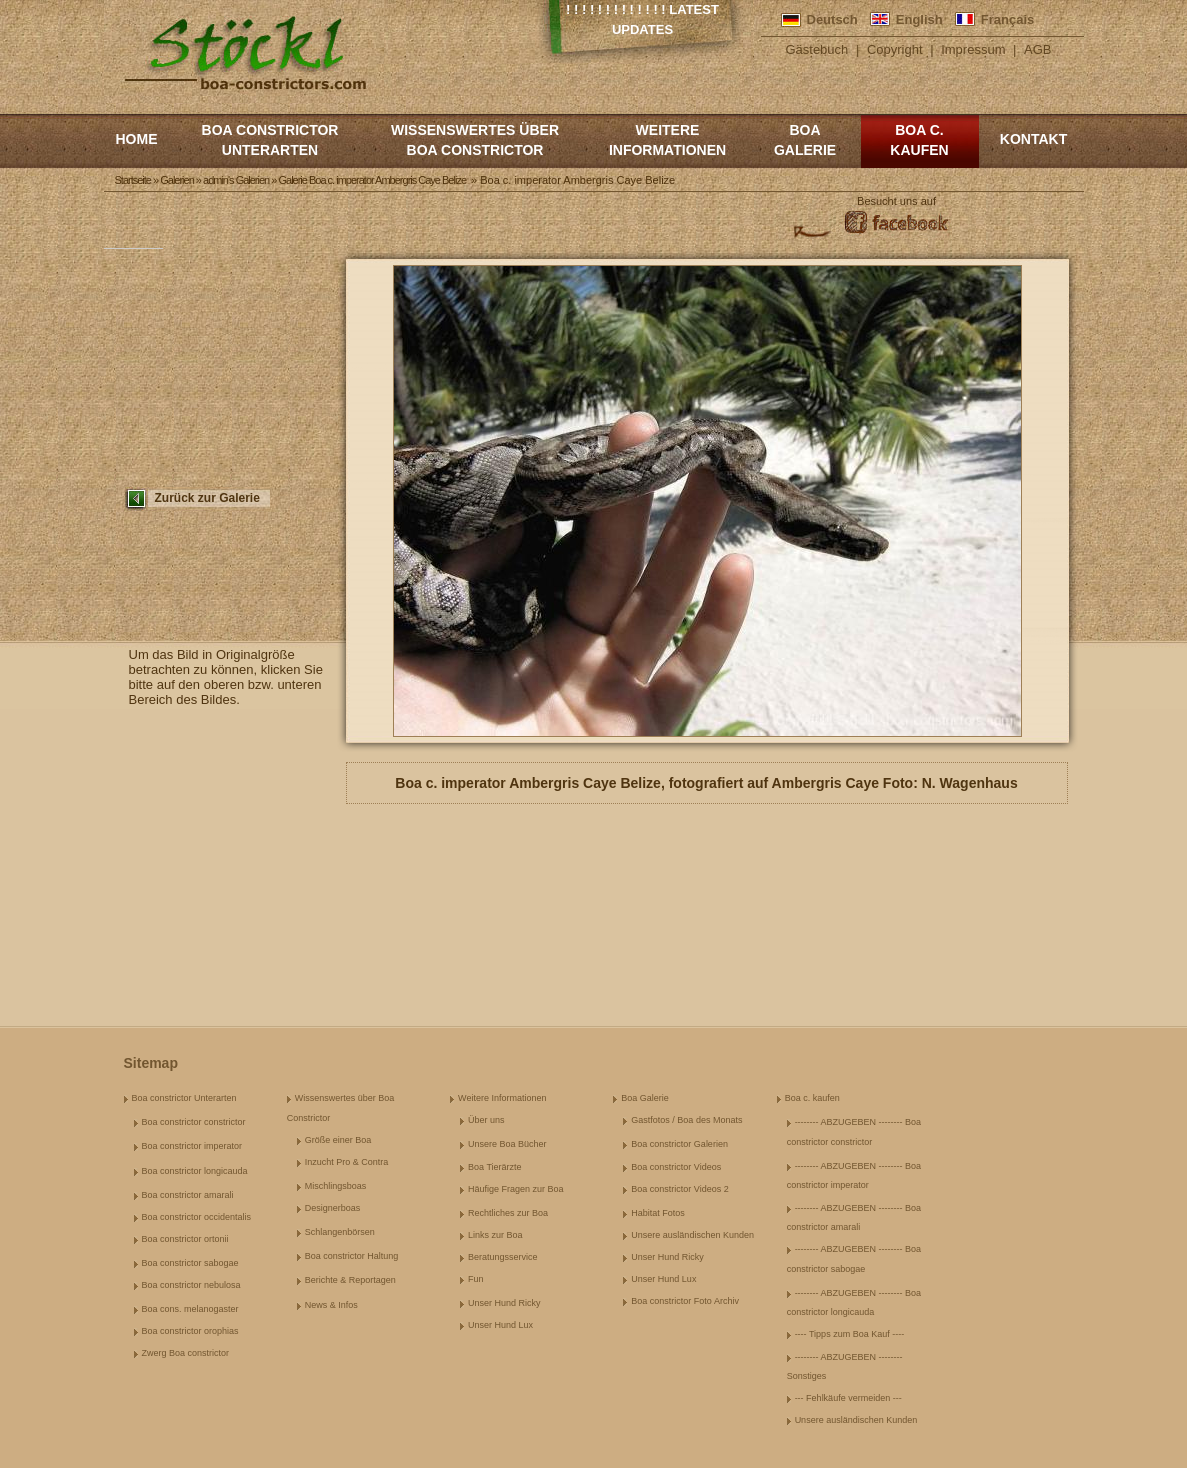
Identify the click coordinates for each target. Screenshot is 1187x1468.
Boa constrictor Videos (676, 1167)
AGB (1037, 49)
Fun (476, 1279)
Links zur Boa (495, 1235)
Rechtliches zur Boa (508, 1213)
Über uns (486, 1120)
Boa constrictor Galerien (679, 1144)
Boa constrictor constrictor (194, 1122)
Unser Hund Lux (500, 1325)
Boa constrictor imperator (192, 1146)
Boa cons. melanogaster (190, 1309)
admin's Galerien (236, 180)
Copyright (895, 49)
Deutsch (832, 19)
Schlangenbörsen (340, 1232)
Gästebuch (816, 49)
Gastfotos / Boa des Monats (686, 1120)
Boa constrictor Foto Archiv (685, 1301)
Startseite (133, 180)
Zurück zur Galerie (207, 498)
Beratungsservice (503, 1257)
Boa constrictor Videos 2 (679, 1189)
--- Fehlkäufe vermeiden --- (848, 1398)
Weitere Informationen (667, 140)
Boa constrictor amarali (188, 1195)
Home (137, 139)
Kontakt (1033, 139)
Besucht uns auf (896, 201)
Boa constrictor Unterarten (270, 140)
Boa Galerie (805, 140)
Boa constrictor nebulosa (191, 1285)
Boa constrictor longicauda (195, 1171)
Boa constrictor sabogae (190, 1263)
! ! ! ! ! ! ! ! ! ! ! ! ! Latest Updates (642, 19)
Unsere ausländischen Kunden (692, 1235)
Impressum (973, 49)
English (919, 19)
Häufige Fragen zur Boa (516, 1189)
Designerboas (333, 1208)
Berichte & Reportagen (350, 1280)
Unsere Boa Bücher (507, 1144)
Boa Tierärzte (495, 1167)
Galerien (177, 180)
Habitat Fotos (658, 1213)
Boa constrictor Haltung (352, 1256)
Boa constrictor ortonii (185, 1239)
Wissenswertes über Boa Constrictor (475, 140)
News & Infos (331, 1305)
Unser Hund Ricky (504, 1303)
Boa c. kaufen (919, 140)
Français (1007, 19)
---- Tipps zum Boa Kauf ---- (850, 1334)
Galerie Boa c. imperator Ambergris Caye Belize (372, 180)
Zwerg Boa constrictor (186, 1353)
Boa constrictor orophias (190, 1331)
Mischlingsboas (336, 1186)
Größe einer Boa (338, 1140)
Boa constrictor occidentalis (197, 1217)
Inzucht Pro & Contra (347, 1162)
